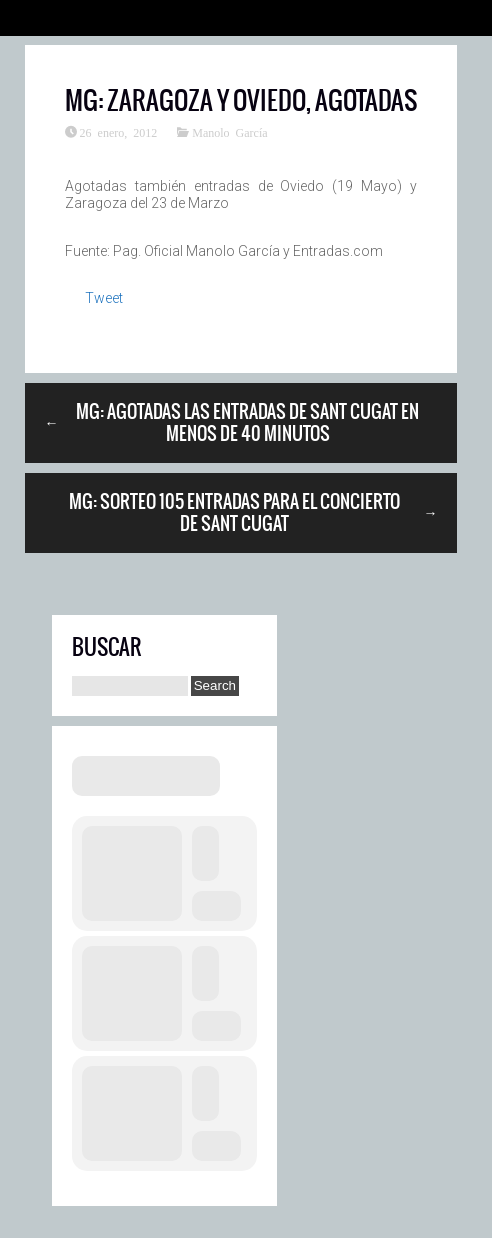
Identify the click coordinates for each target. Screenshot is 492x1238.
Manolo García (229, 132)
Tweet (104, 298)
